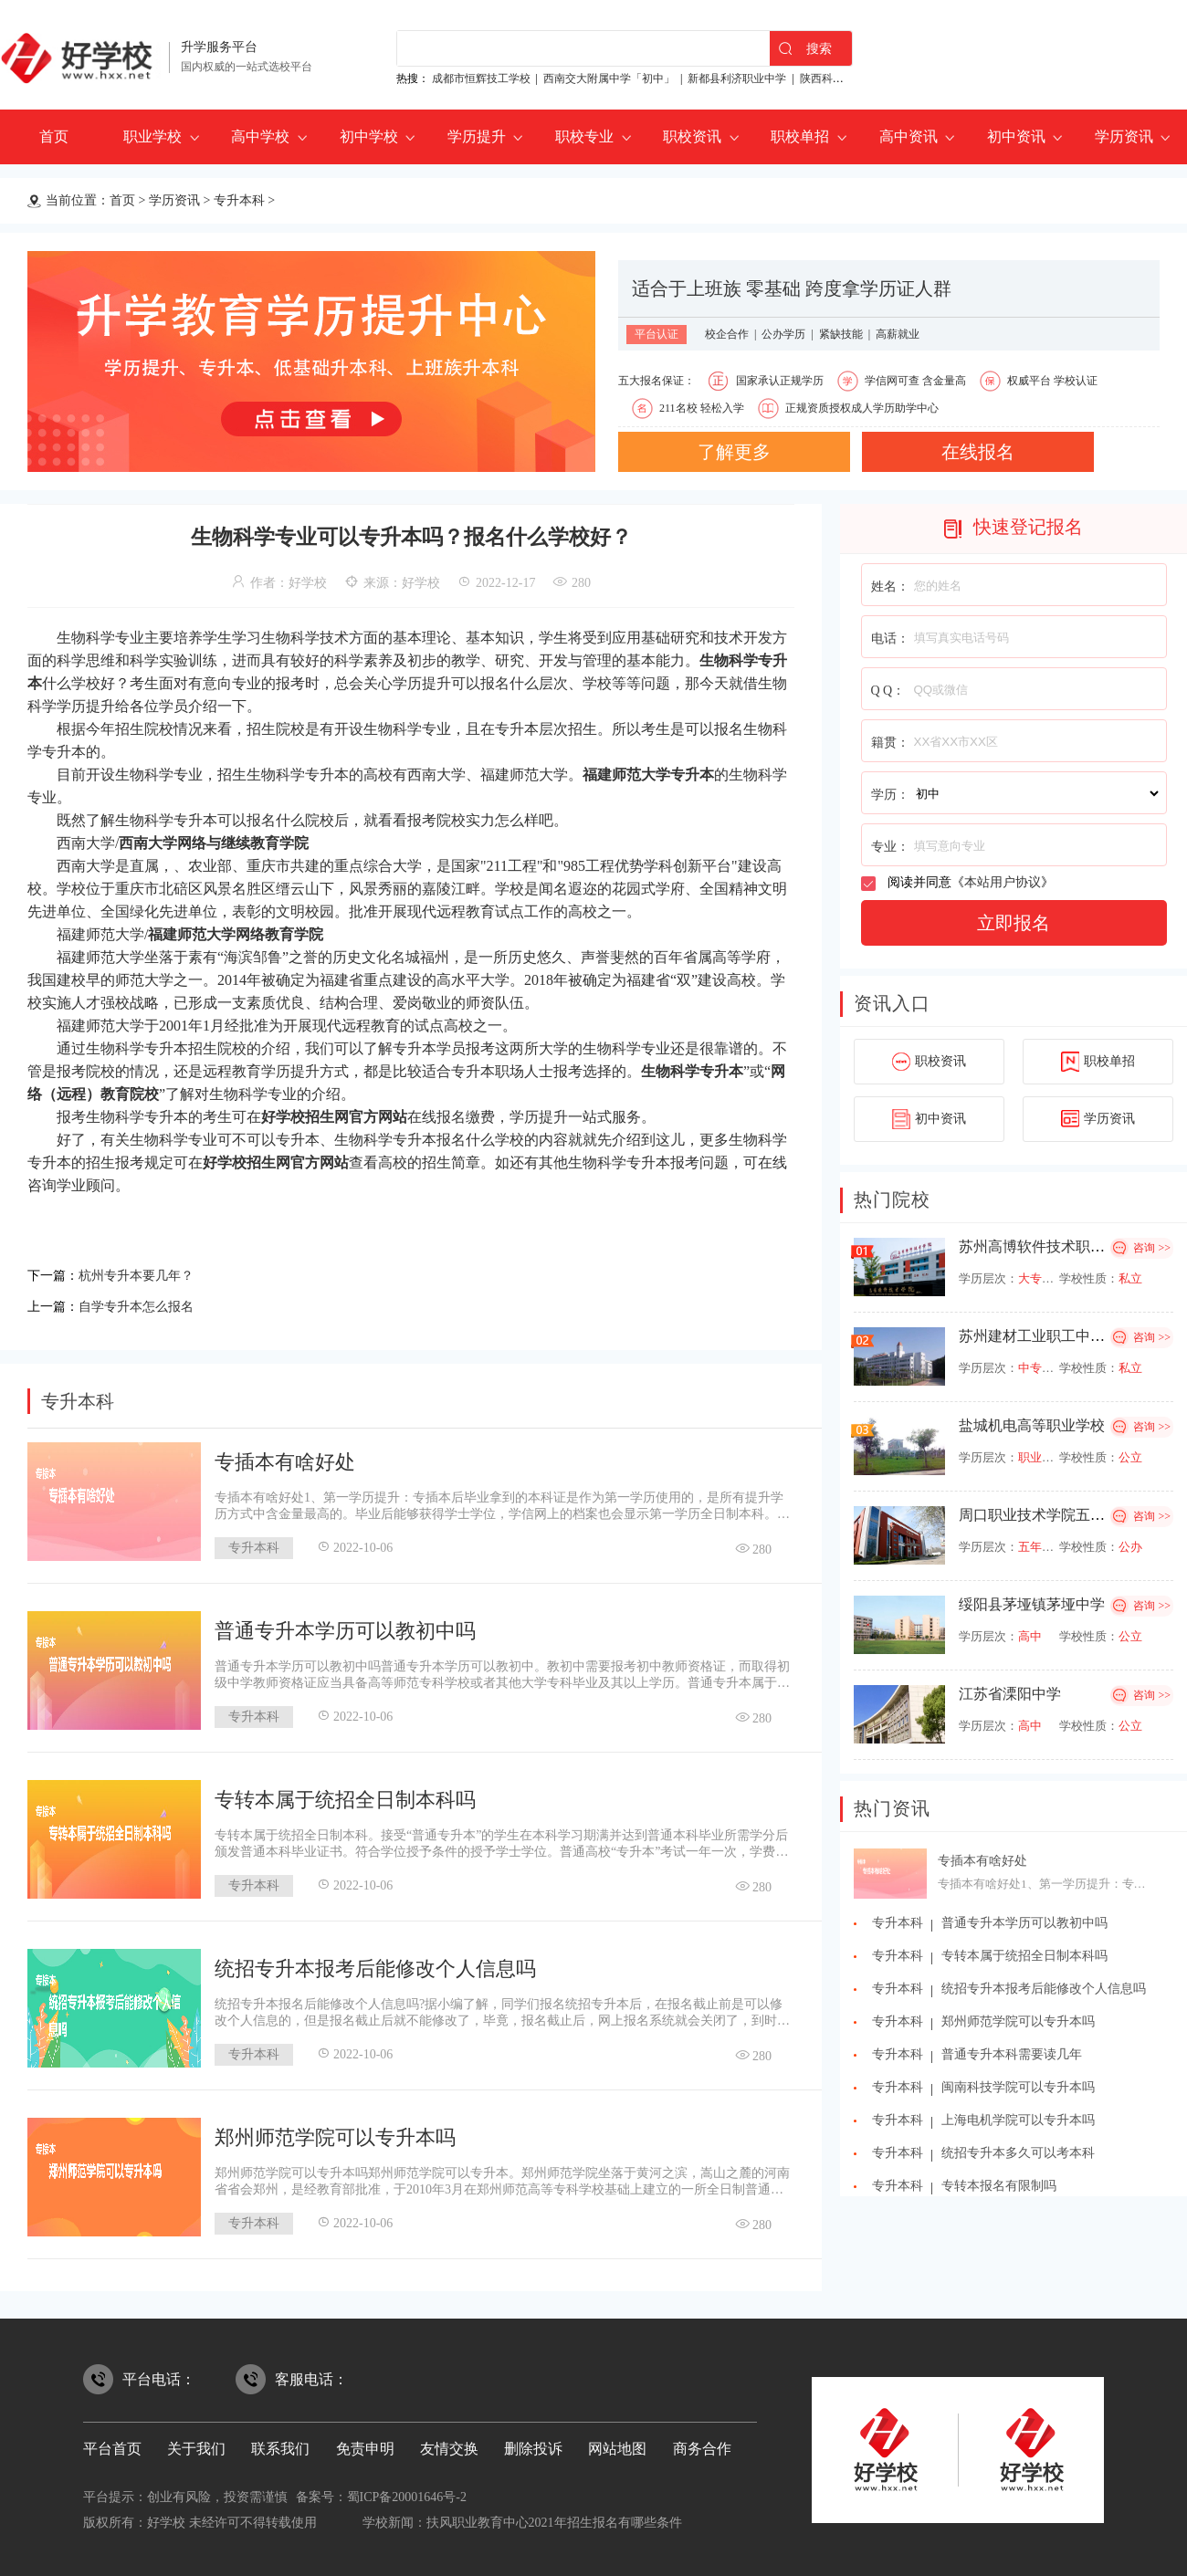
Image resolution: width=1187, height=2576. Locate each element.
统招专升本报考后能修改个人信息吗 (375, 1963)
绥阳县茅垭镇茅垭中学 (1032, 1604)
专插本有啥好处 (285, 1456)
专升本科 (239, 200)
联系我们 (280, 2443)
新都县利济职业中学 (737, 78)
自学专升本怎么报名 (144, 1302)
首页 (53, 136)
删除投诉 (533, 2443)
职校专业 (584, 136)
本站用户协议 (1002, 882)
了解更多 (734, 452)
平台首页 (112, 2443)
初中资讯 (1016, 136)
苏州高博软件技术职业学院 (1046, 1246)
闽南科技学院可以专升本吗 (1018, 2087)
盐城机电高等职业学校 (1032, 1425)
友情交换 (449, 2443)
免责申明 (365, 2443)
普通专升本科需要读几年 (1011, 2054)
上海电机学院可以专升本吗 (1018, 2120)
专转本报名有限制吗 (998, 2186)
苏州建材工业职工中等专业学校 (1061, 1336)
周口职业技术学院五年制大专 (1054, 1515)
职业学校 (152, 136)
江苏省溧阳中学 (1010, 1694)
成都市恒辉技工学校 (481, 78)
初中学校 (369, 136)
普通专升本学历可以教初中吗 (345, 1625)
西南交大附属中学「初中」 (609, 78)
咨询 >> (1152, 1247)
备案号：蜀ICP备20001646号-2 (381, 2491)
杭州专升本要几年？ (144, 1274)
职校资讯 (692, 136)
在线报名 (977, 452)
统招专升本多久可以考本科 (1018, 2153)
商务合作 (702, 2443)
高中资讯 (908, 136)
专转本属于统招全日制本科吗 (345, 1794)
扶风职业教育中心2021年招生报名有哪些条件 (554, 2517)
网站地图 (617, 2443)
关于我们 (196, 2443)
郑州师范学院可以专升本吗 (335, 2131)
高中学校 (260, 136)
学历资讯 (1124, 136)
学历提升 (476, 136)
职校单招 (800, 136)
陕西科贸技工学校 (844, 78)
